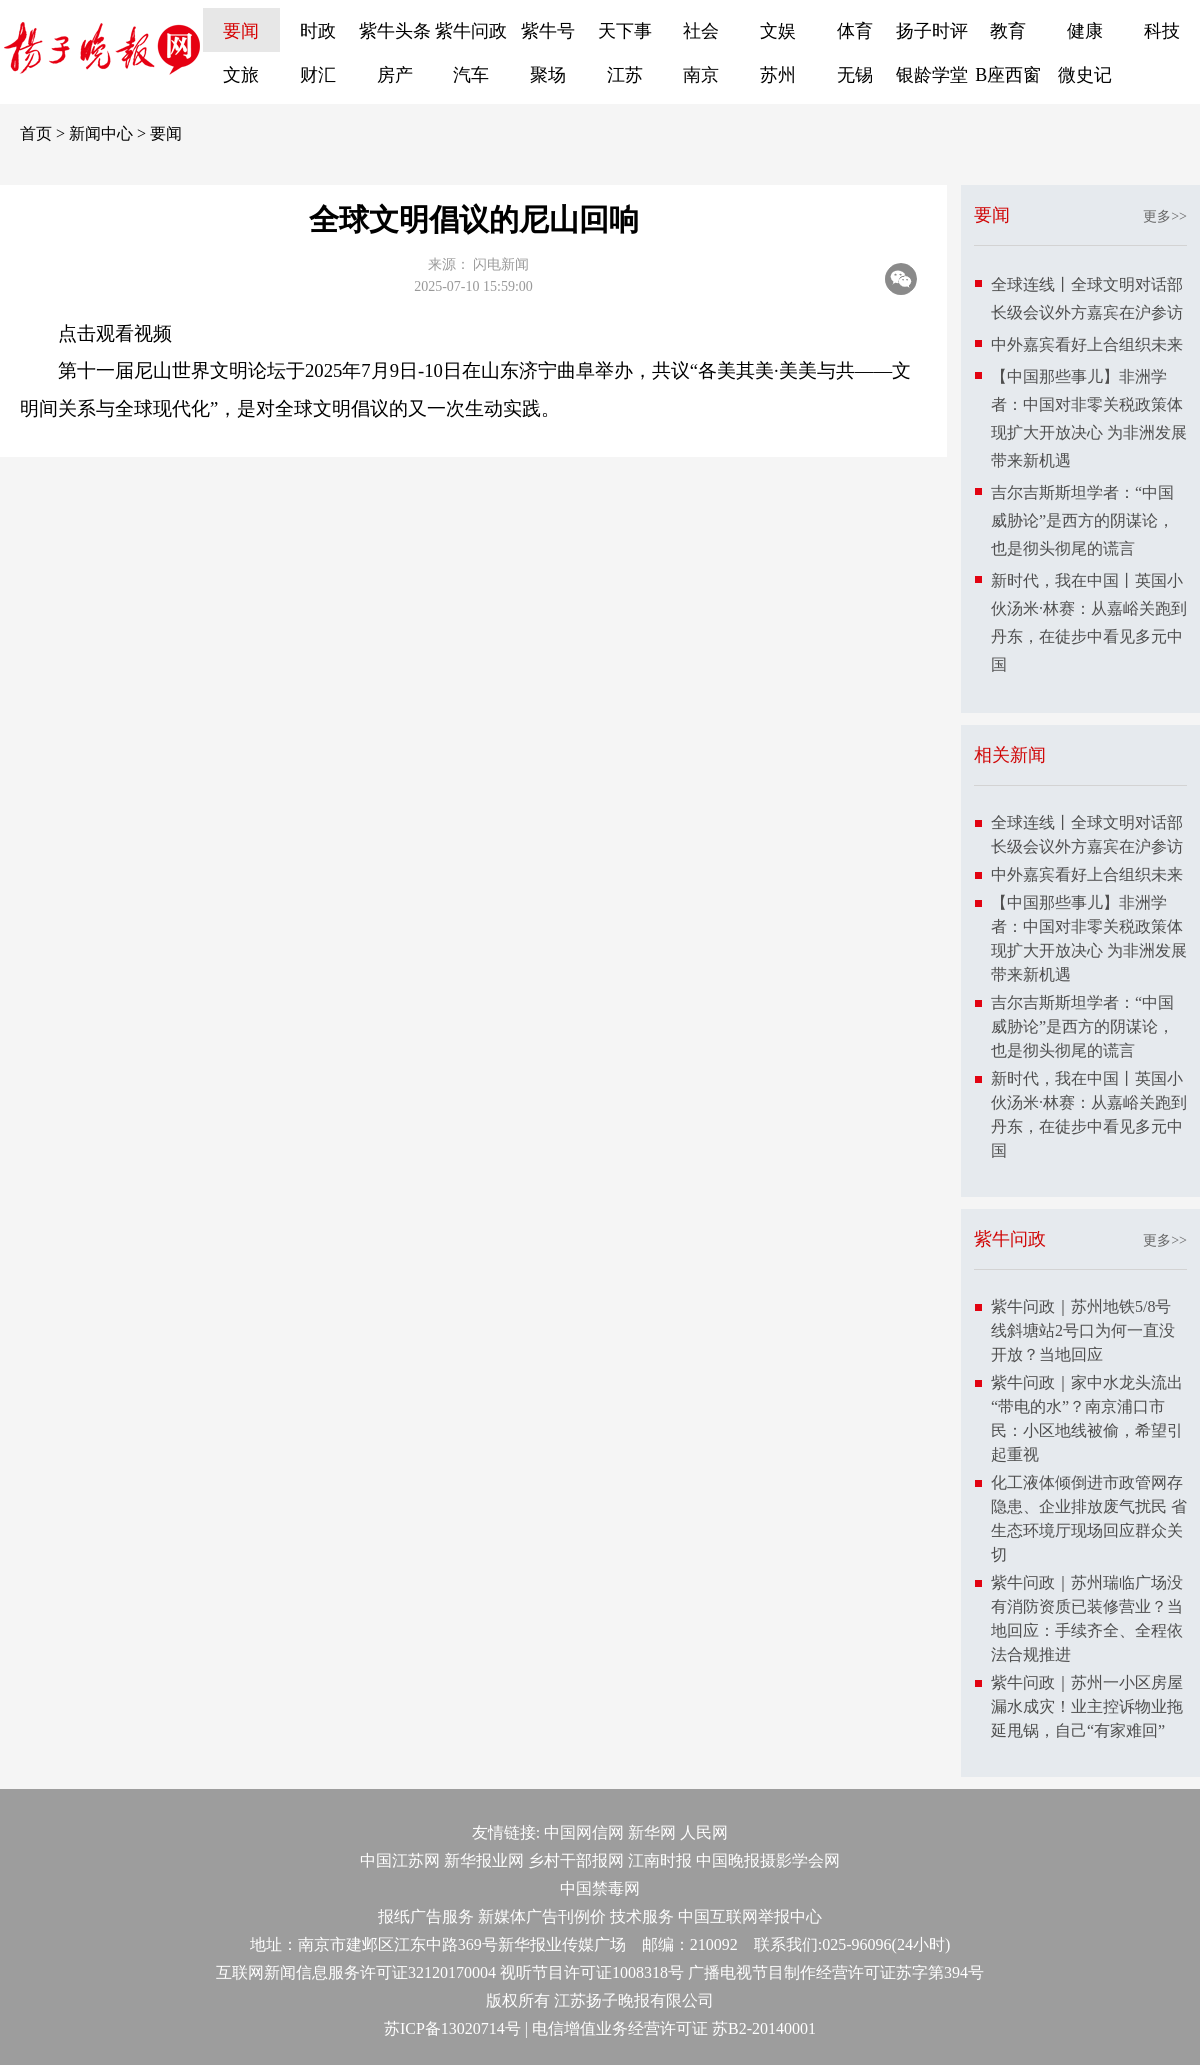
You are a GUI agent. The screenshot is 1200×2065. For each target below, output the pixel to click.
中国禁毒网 (600, 1888)
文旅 (241, 75)
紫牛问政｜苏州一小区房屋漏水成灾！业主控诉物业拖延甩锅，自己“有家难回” (1087, 1706)
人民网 (704, 1832)
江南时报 (660, 1860)
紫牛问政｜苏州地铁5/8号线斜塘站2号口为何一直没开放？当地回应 (1083, 1330)
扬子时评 (932, 31)
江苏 (625, 75)
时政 (318, 31)
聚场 (548, 75)
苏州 (778, 75)
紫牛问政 (471, 31)
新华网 (652, 1832)
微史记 (1085, 75)
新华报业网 (484, 1860)
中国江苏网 (400, 1860)
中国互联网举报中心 (750, 1916)
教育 (1008, 31)
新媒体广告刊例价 (542, 1916)
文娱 (778, 31)
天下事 (625, 31)
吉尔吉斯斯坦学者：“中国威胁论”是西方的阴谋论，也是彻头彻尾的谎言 (1082, 520)
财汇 (318, 75)
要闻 (241, 31)
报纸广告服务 (426, 1916)
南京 (701, 75)
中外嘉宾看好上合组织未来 (1087, 344)
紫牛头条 (395, 31)
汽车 (471, 75)
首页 (36, 133)
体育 (855, 31)
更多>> (1165, 216)
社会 (701, 31)
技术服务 (642, 1916)
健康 (1085, 31)
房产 (395, 75)
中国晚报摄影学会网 (768, 1860)
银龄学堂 (932, 75)
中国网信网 (584, 1832)
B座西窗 (1008, 75)
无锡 (855, 75)
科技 (1162, 31)
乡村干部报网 (576, 1860)
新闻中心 (101, 133)
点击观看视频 (115, 333)
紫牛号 (548, 31)
